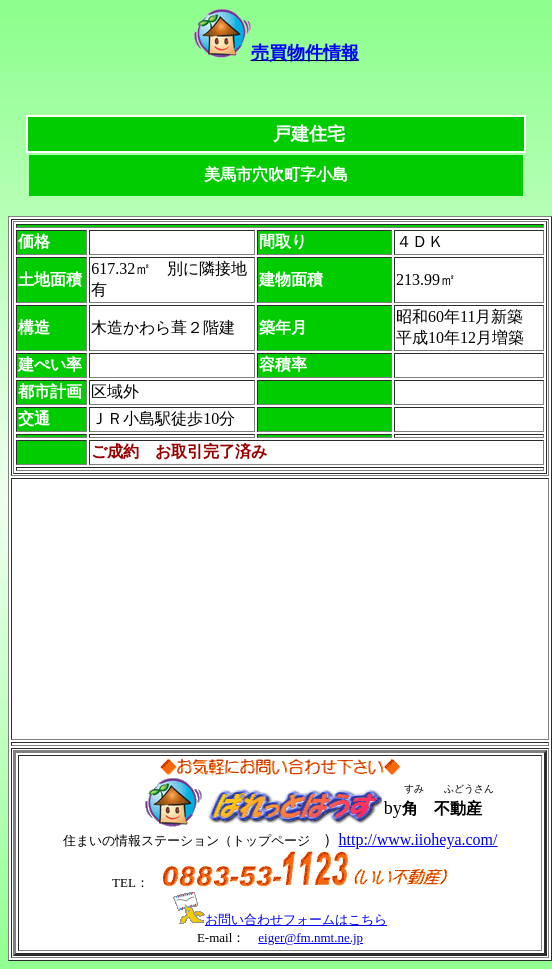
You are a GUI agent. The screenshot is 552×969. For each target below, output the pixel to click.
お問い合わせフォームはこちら (280, 919)
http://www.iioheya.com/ (418, 839)
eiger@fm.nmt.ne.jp (310, 937)
